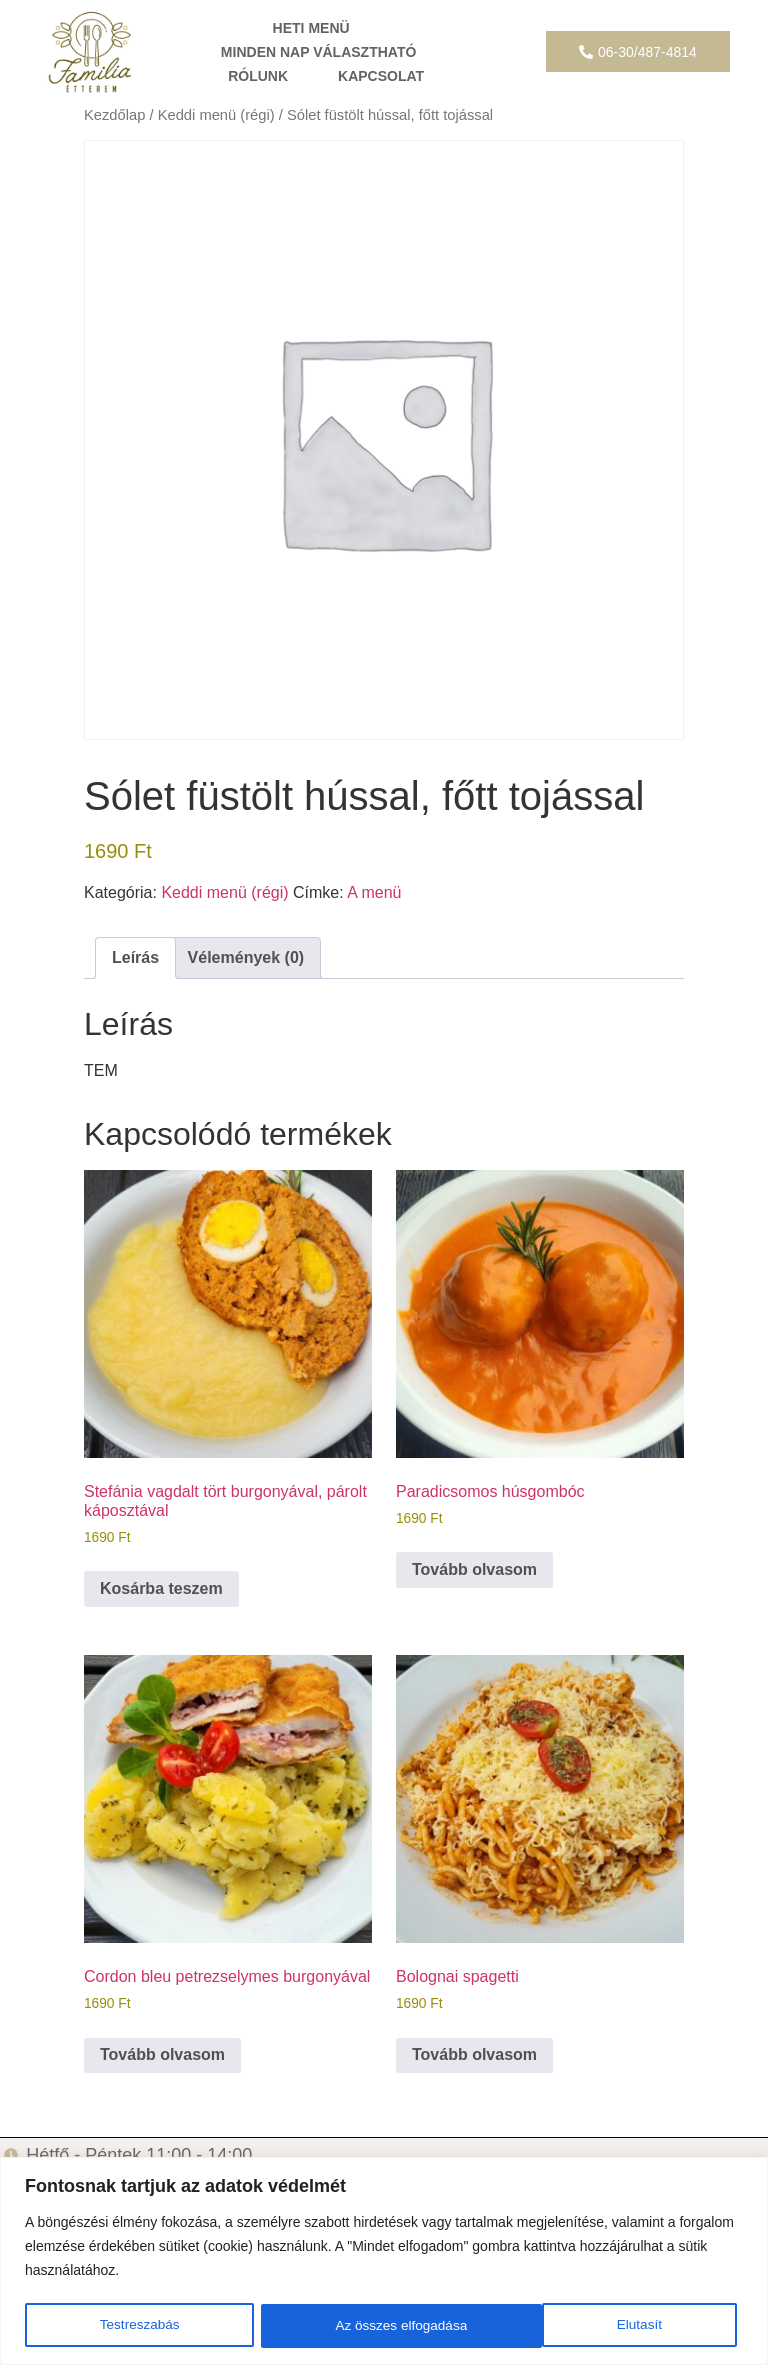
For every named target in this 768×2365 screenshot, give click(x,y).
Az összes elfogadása (602, 2326)
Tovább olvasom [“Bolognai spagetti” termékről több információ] (474, 2054)
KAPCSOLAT (381, 76)
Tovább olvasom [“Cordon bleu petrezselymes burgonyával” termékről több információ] (162, 2054)
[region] (384, 2261)
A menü (374, 892)
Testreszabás (139, 2326)
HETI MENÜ (311, 28)
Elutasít (357, 2326)
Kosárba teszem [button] (161, 1588)
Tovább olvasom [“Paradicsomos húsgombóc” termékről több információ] (474, 1569)
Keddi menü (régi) (216, 115)
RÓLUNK (258, 76)
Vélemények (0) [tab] (246, 957)
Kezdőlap (114, 115)
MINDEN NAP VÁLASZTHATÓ (318, 52)
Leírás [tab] (135, 957)
